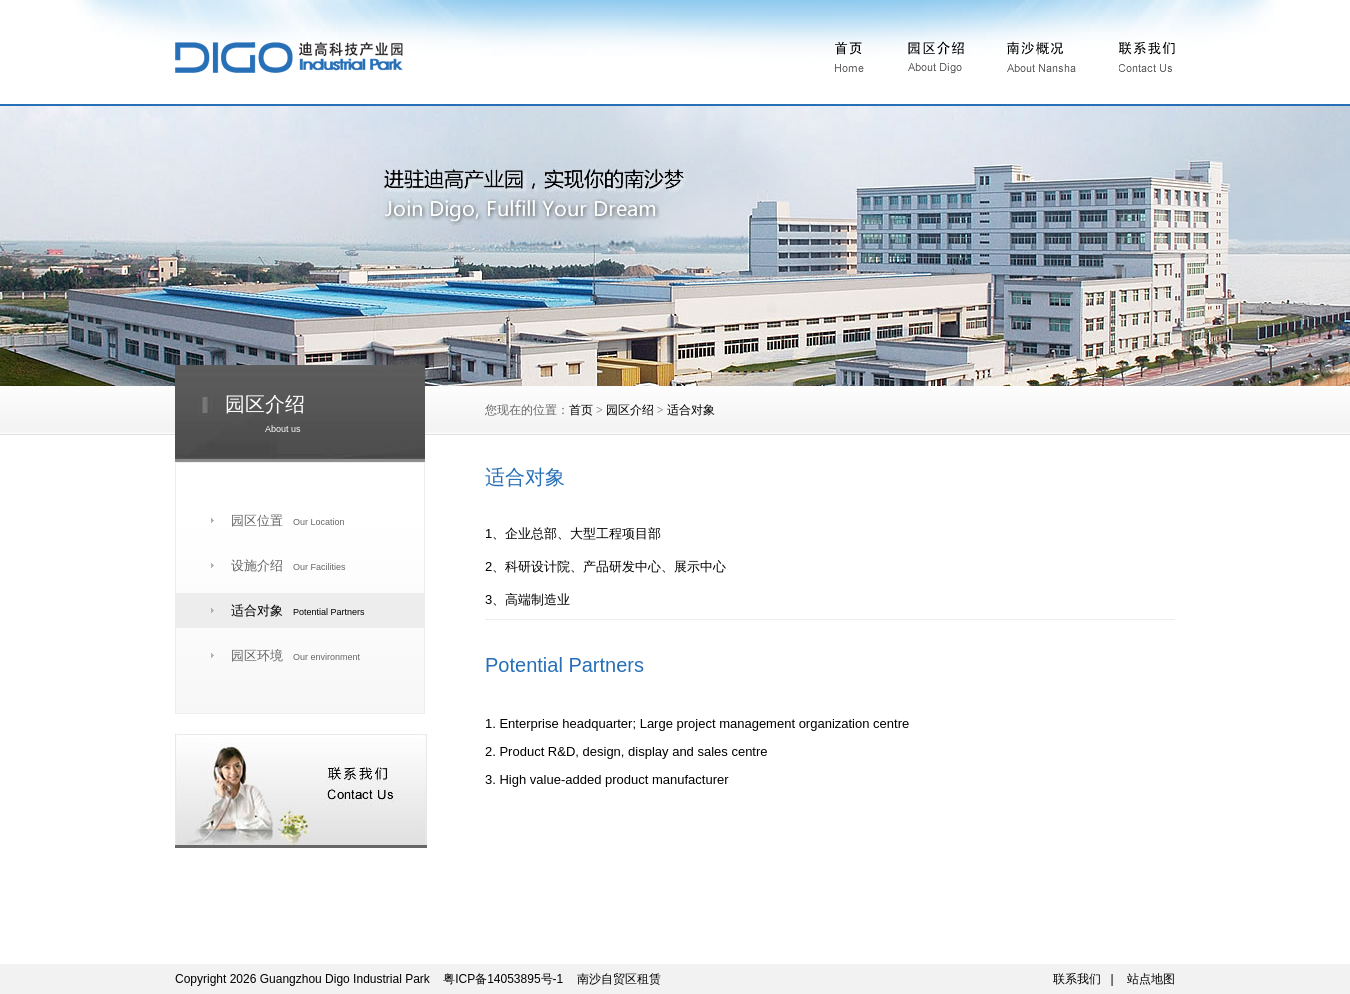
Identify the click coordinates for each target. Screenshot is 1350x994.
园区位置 (288, 520)
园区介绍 (630, 410)
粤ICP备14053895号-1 (503, 979)
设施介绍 (288, 565)
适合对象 (691, 410)
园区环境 (295, 655)
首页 (581, 410)
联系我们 (1077, 979)
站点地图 (1151, 979)
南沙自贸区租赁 (619, 979)
